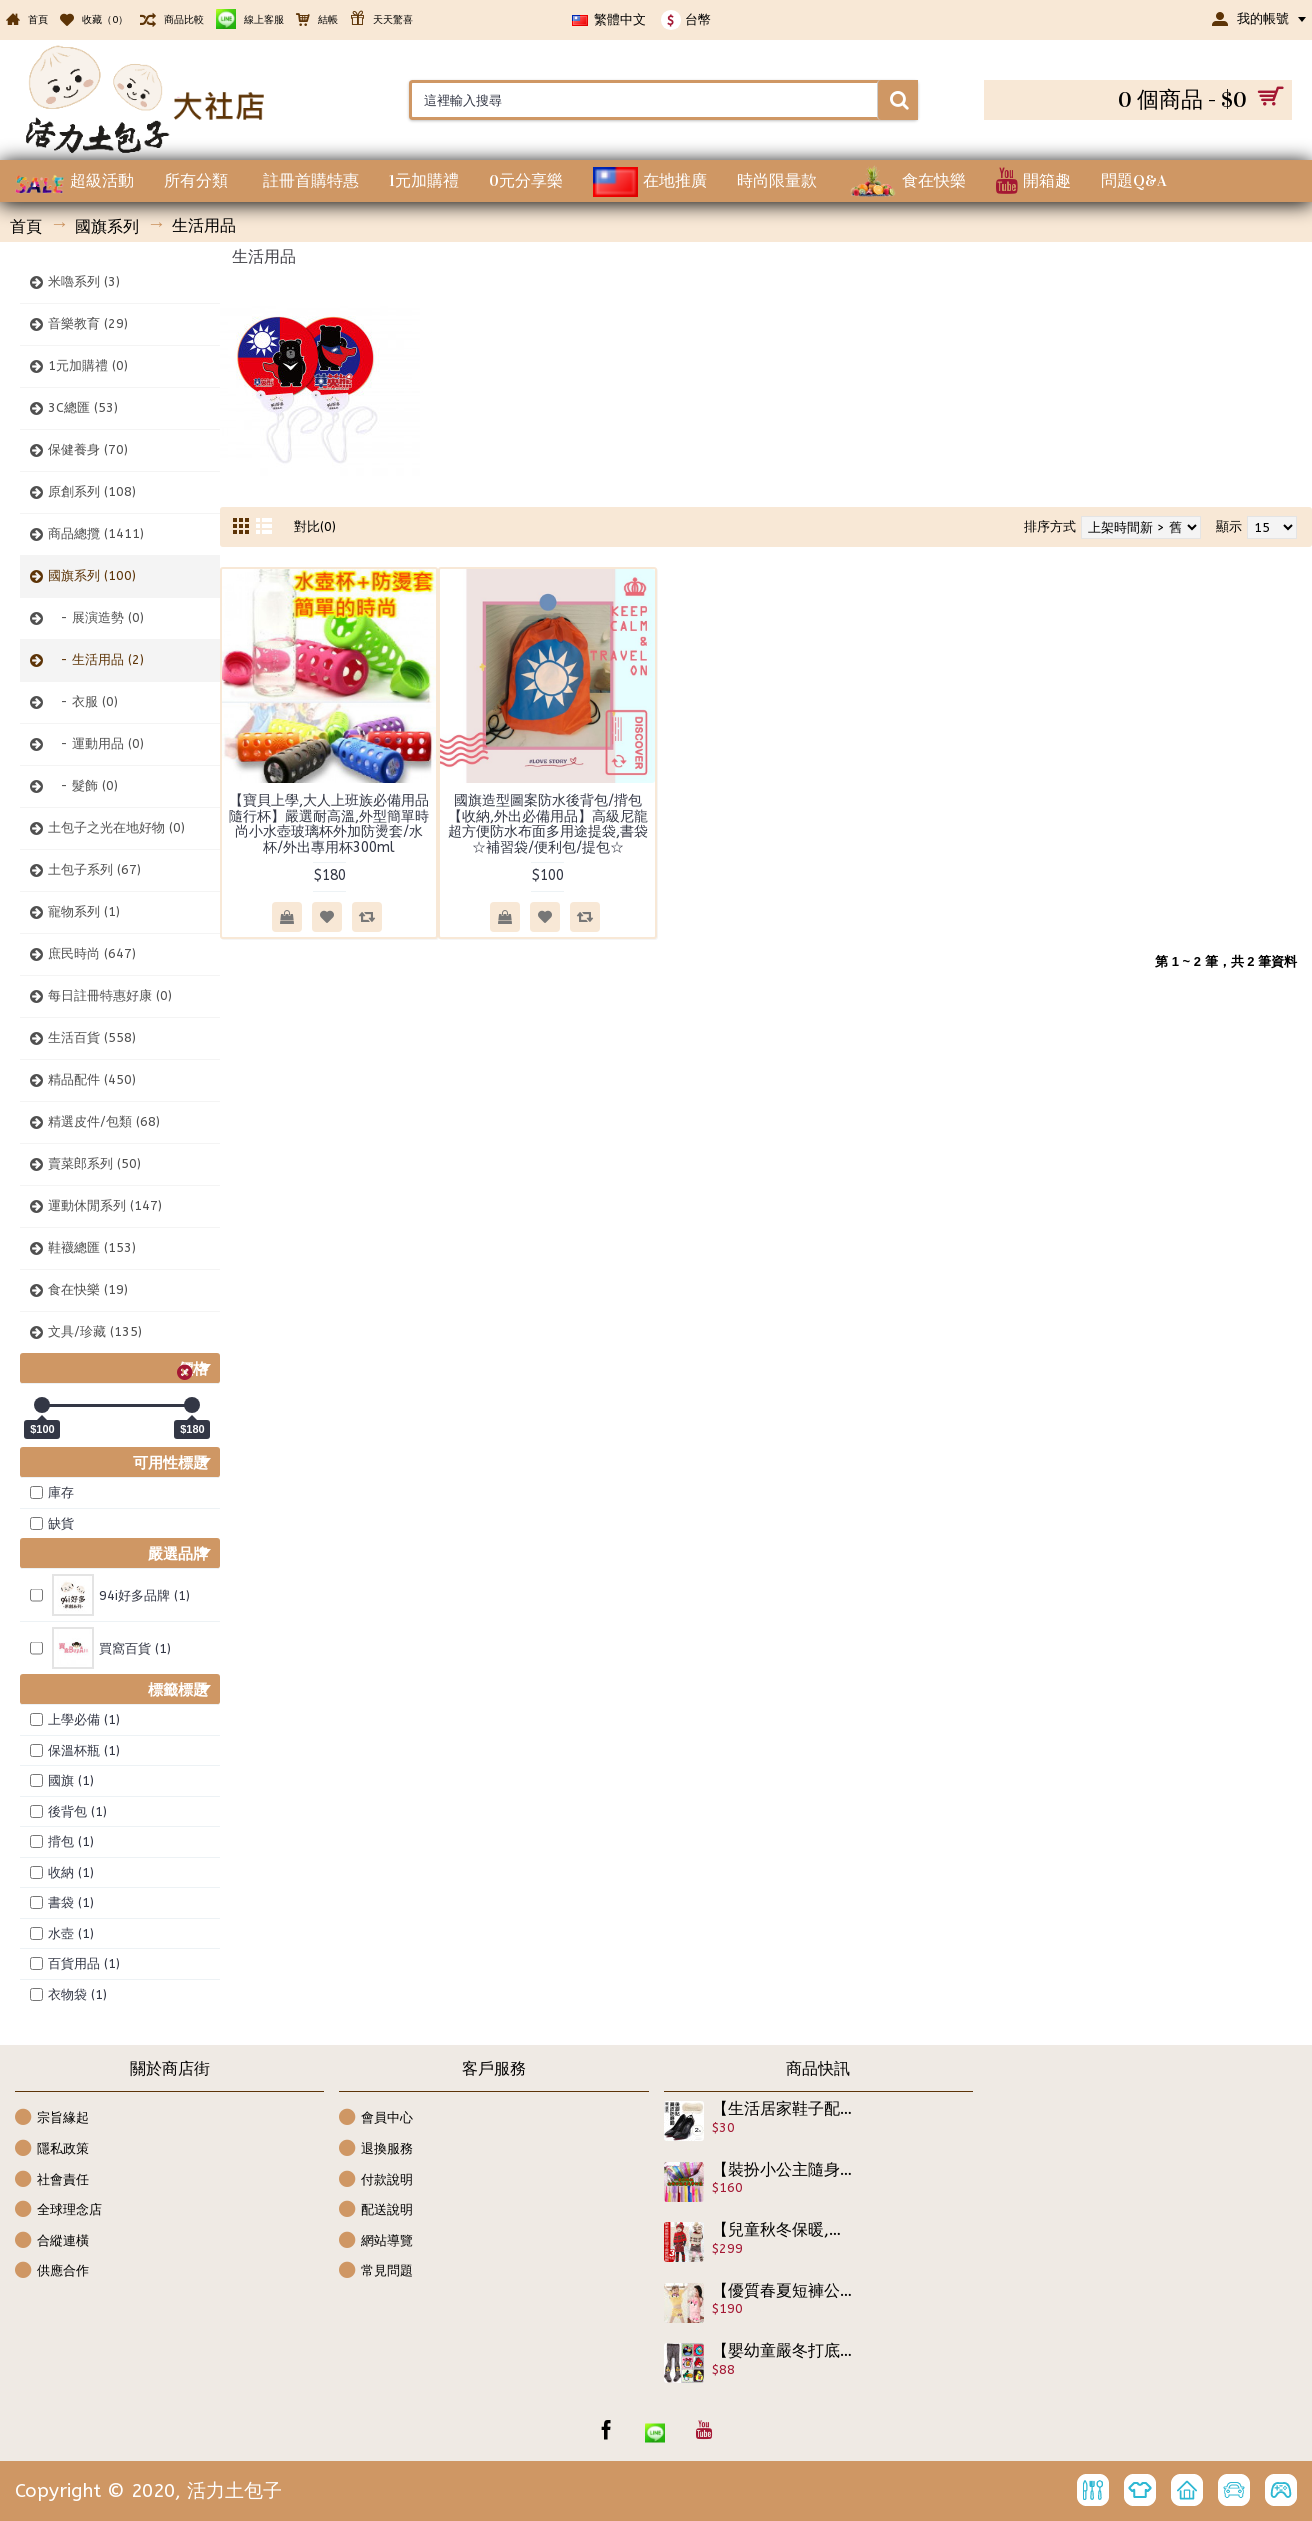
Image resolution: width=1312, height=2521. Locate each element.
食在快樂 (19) (88, 1289)
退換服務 (376, 2149)
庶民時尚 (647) (92, 953)
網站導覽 (376, 2241)
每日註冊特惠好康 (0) (110, 995)
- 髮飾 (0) (83, 785)
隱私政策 (52, 2149)
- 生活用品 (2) (96, 659)
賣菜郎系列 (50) (94, 1163)
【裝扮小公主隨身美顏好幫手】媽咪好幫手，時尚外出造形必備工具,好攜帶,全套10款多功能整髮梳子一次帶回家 (783, 2170)
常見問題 (376, 2271)
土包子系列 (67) (94, 869)
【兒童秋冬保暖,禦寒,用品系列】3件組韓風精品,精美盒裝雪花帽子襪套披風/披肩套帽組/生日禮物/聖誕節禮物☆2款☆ (783, 2230)
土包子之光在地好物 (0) (116, 827)
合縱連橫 (52, 2241)
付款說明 (376, 2180)
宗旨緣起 (52, 2118)
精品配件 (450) (92, 1079)
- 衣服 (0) (83, 701)
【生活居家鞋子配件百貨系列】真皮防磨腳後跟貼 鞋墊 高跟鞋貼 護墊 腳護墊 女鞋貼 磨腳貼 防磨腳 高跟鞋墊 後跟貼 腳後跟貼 (783, 2109)
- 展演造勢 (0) (96, 617)
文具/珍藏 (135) (95, 1331)
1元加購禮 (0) (88, 365)
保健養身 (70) (88, 449)
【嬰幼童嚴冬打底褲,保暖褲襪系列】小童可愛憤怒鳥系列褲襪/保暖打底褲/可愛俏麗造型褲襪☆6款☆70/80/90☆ (783, 2351)
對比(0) (315, 526)
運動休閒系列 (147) (105, 1205)
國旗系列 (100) (92, 575)
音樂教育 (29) (88, 323)
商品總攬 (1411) (96, 533)
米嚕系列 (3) (84, 281)
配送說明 (376, 2210)
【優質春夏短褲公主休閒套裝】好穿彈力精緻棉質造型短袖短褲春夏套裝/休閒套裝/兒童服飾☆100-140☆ (783, 2291)
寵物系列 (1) (84, 911)
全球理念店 (58, 2210)
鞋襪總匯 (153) (92, 1247)
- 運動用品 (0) (96, 743)
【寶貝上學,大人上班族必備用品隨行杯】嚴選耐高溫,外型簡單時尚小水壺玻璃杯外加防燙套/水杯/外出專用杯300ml (329, 823)
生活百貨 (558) (92, 1037)
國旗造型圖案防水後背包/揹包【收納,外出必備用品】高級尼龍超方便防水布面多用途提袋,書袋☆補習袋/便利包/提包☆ (548, 823)
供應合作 (52, 2271)
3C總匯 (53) (83, 407)
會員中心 (376, 2118)
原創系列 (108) (92, 491)
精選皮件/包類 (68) (104, 1121)
